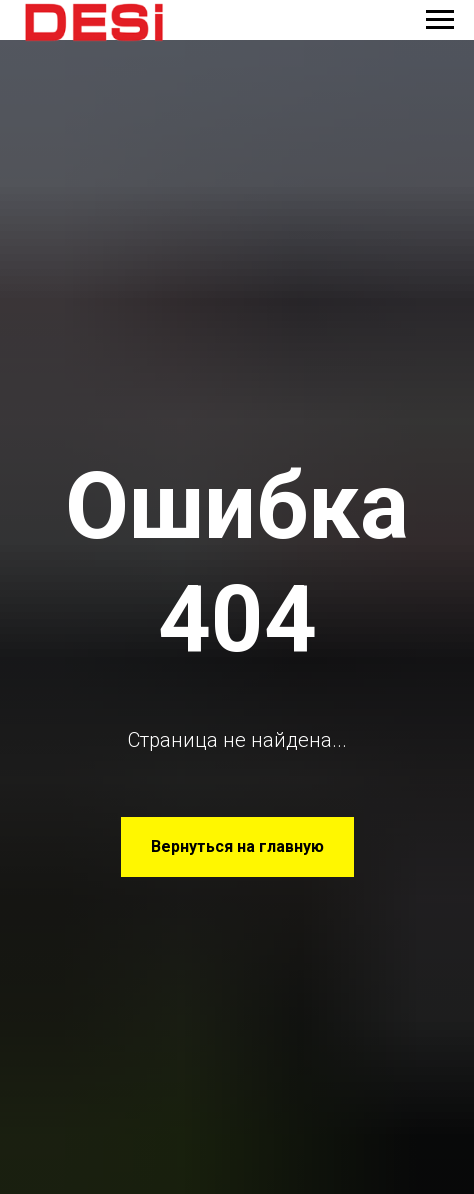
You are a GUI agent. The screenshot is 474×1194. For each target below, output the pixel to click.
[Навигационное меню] (440, 20)
